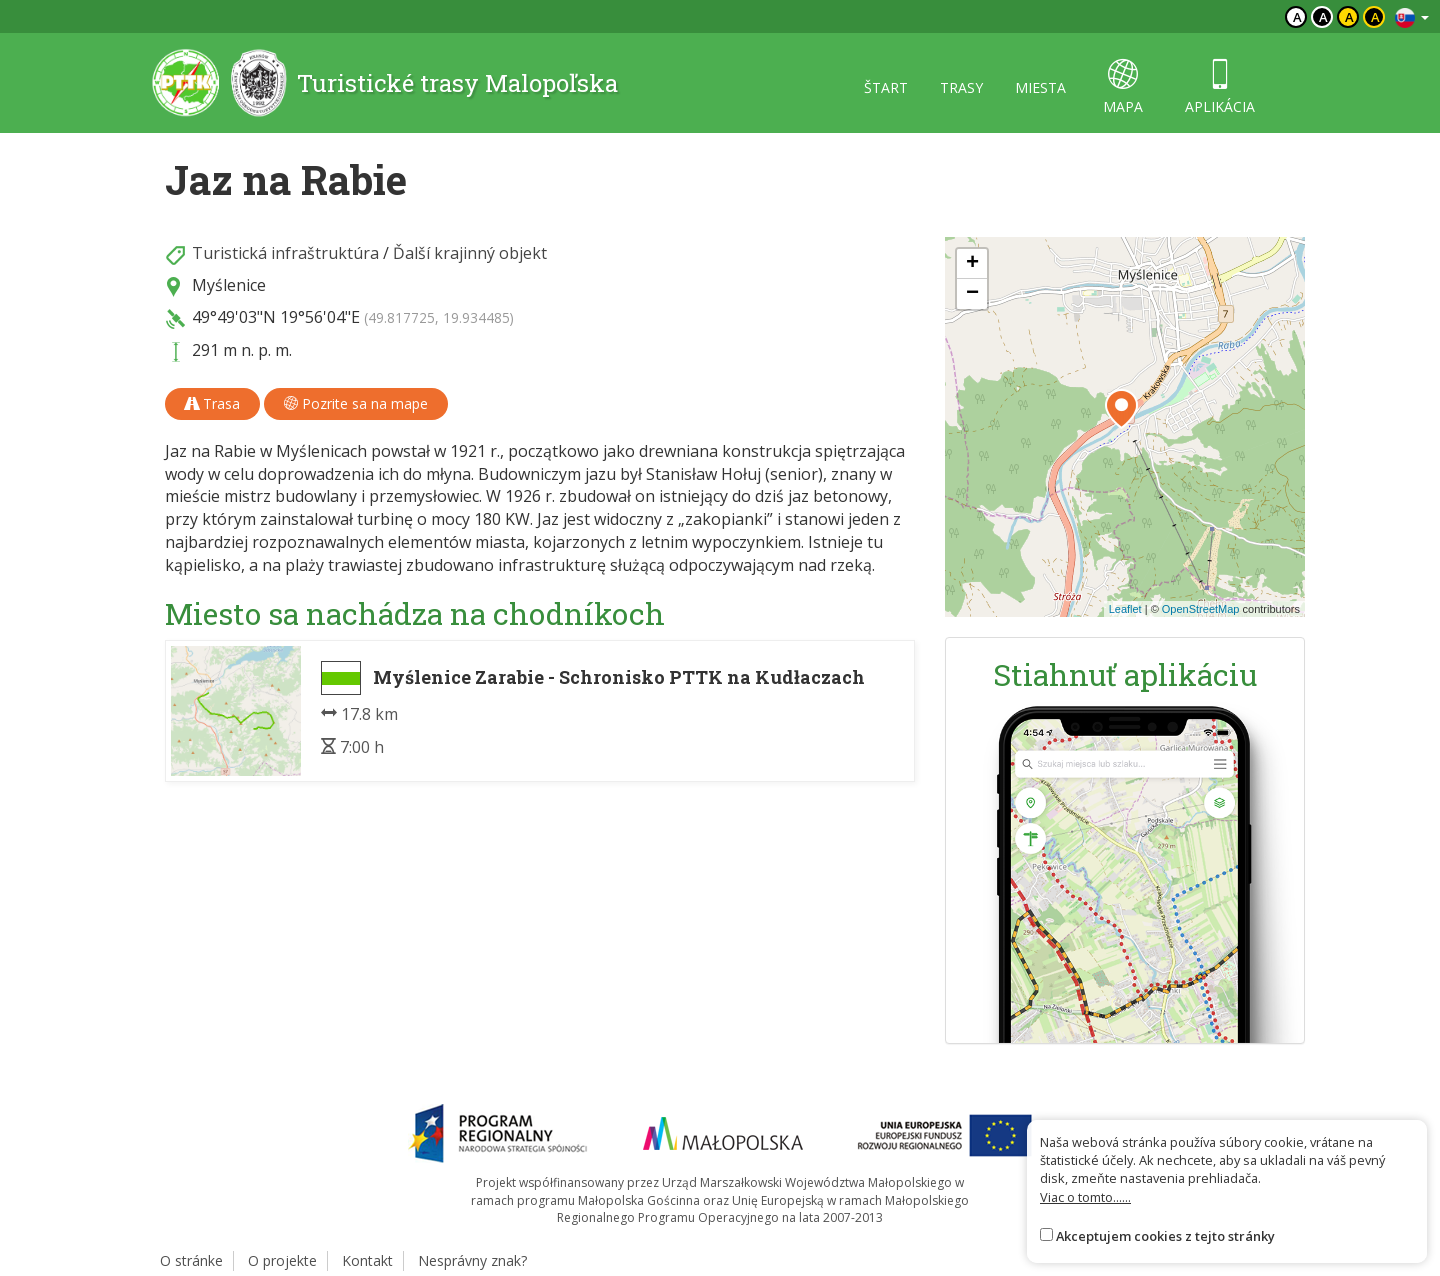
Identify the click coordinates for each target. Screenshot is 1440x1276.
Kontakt (367, 1260)
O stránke (191, 1260)
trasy (961, 87)
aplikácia (1220, 87)
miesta (1040, 87)
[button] (1121, 409)
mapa (1123, 87)
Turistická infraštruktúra (285, 253)
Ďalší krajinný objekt (470, 253)
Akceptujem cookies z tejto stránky (1165, 1236)
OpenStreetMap (1201, 609)
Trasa (212, 403)
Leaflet (1125, 609)
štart (886, 87)
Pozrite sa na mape (356, 403)
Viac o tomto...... (1085, 1197)
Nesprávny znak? (472, 1260)
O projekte (282, 1260)
